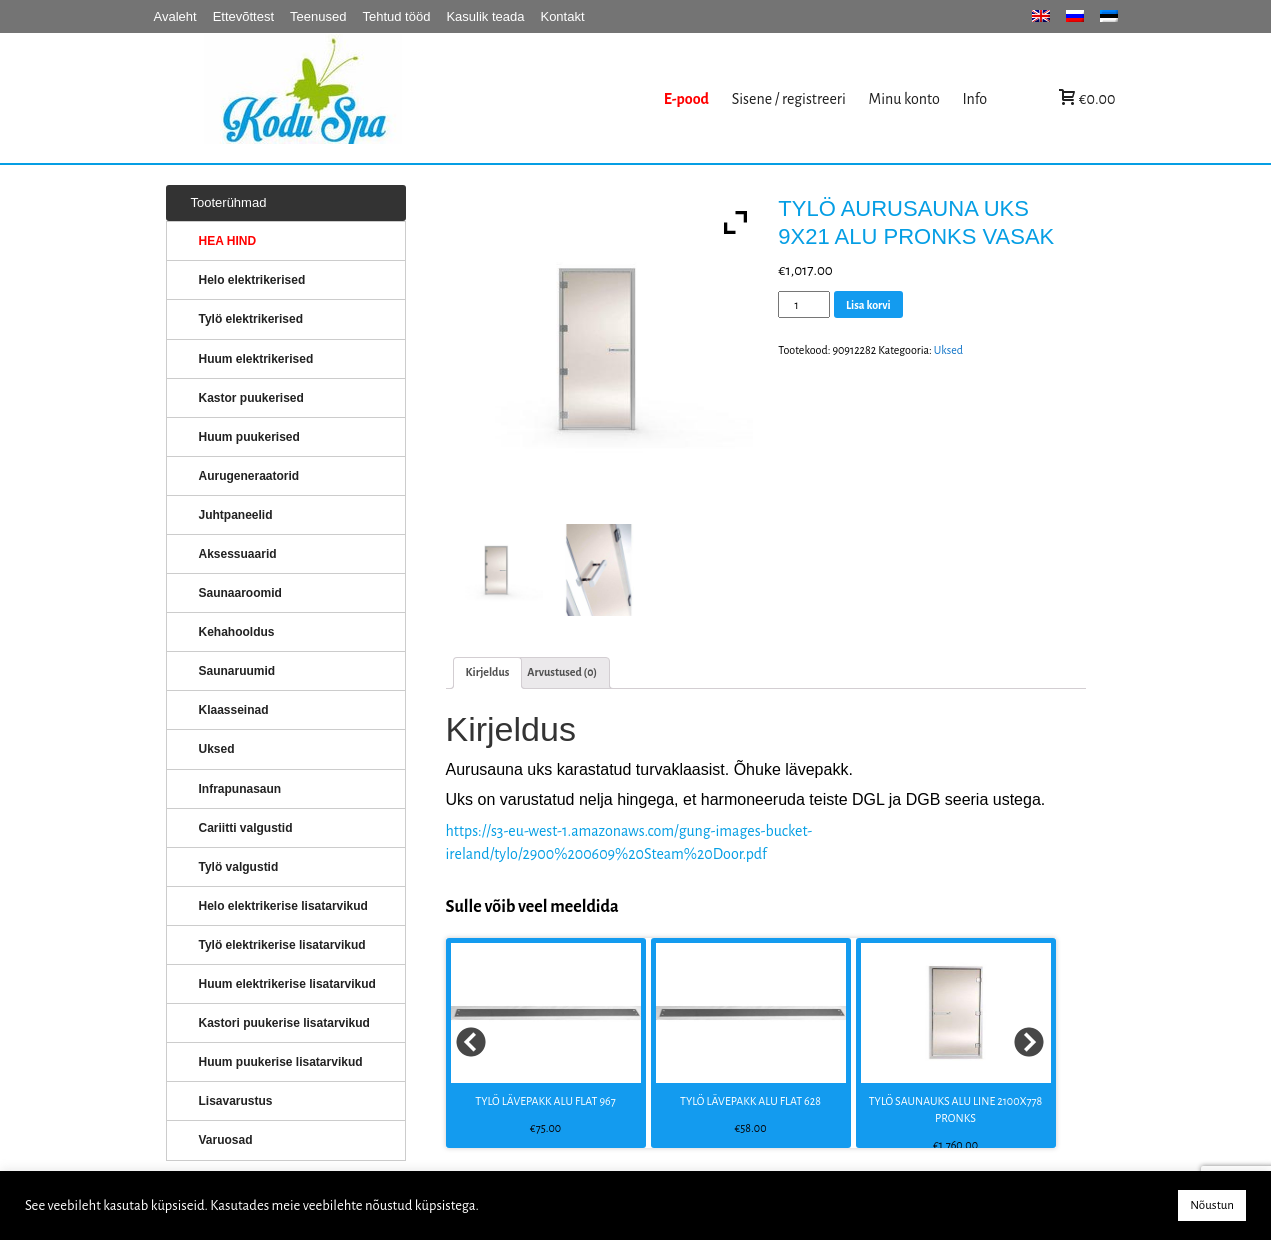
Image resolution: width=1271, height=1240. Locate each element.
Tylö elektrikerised (251, 319)
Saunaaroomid (240, 593)
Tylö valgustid (239, 867)
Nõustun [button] (1212, 1205)
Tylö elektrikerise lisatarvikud (282, 945)
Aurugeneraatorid (249, 476)
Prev (472, 1043)
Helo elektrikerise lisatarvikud (283, 906)
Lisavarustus (236, 1101)
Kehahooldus (237, 632)
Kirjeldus (488, 672)
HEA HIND (228, 241)
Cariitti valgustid (246, 828)
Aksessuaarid (238, 554)
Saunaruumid (237, 671)
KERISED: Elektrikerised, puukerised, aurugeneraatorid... (429, 98)
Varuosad (226, 1140)
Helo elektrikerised (252, 280)
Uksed (948, 350)
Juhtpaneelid (236, 515)
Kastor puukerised (251, 398)
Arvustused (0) (562, 672)
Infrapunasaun (240, 789)
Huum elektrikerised (256, 359)
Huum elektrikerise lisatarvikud (287, 984)
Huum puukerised (249, 437)
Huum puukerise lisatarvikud (281, 1062)
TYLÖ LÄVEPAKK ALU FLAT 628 (750, 1101)
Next (1030, 1043)
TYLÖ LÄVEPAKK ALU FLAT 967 (545, 1101)
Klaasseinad (234, 710)
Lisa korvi (868, 305)
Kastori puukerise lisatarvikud (284, 1023)
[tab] (488, 672)
